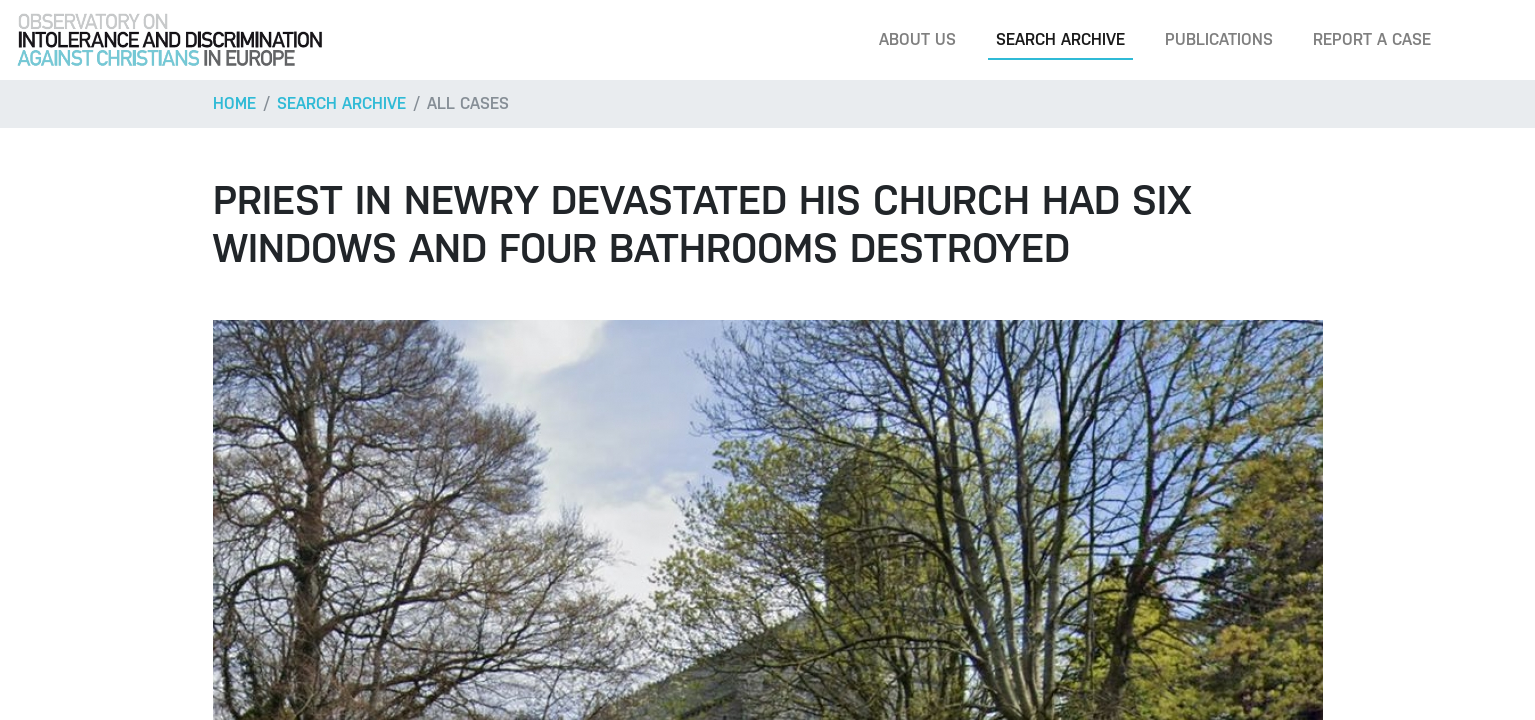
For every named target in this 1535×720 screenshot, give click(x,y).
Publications (1219, 39)
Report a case (1372, 39)
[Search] (1489, 40)
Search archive (1060, 39)
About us (917, 39)
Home (234, 103)
